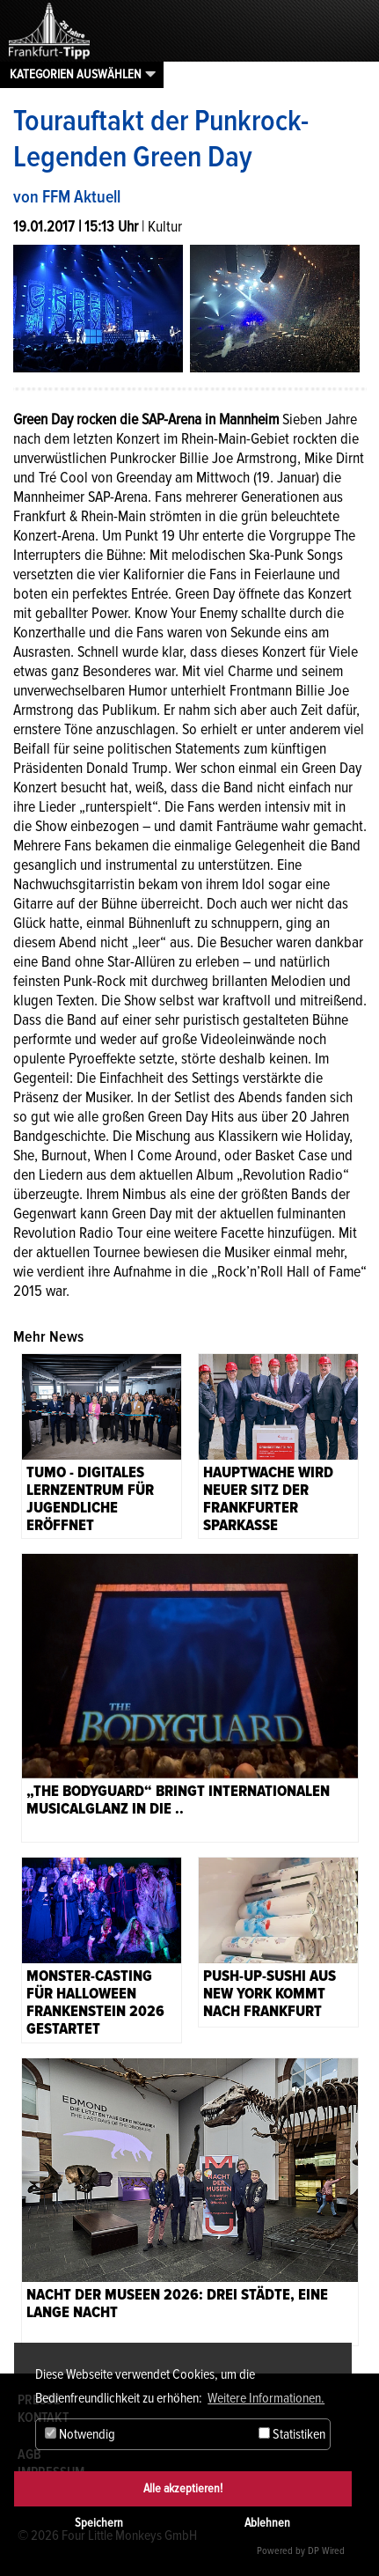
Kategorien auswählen (76, 74)
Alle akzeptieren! (182, 2488)
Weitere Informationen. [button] (266, 2398)
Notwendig (80, 2434)
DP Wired (326, 2551)
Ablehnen (267, 2522)
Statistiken (292, 2434)
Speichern (99, 2522)
